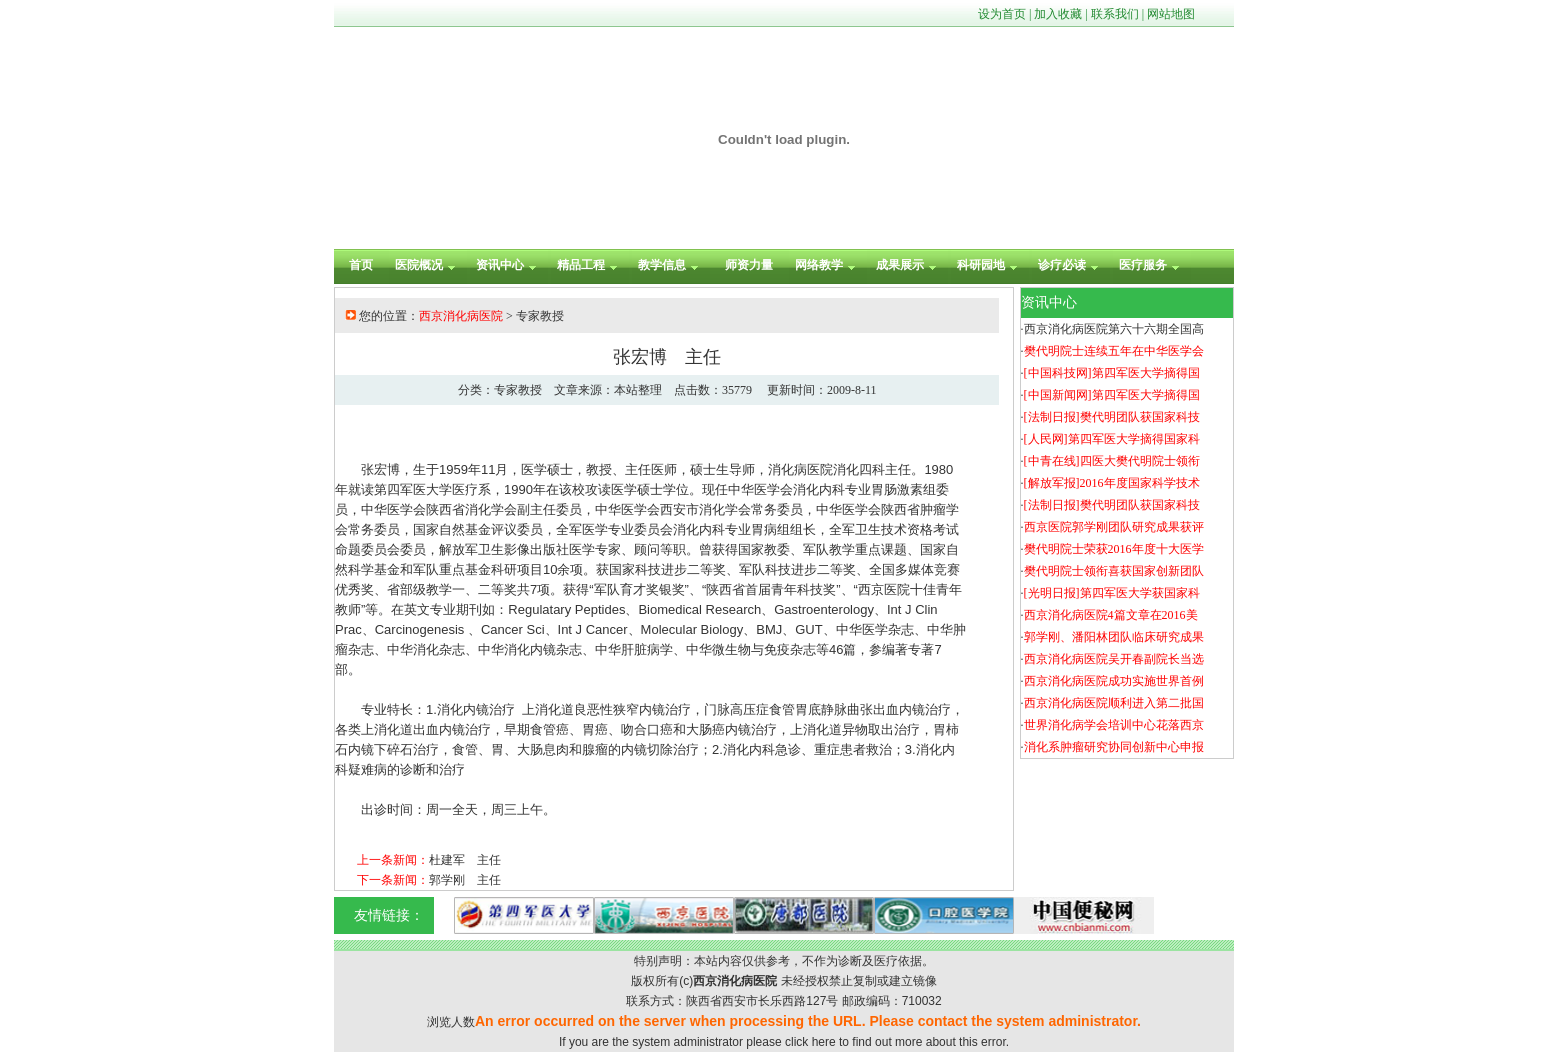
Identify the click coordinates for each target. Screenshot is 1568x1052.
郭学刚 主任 (465, 880)
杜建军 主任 (465, 860)
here (824, 1042)
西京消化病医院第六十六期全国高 (1114, 329)
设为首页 (1002, 14)
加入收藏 (1058, 14)
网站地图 (1171, 14)
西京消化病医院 (461, 316)
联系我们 (1115, 14)
